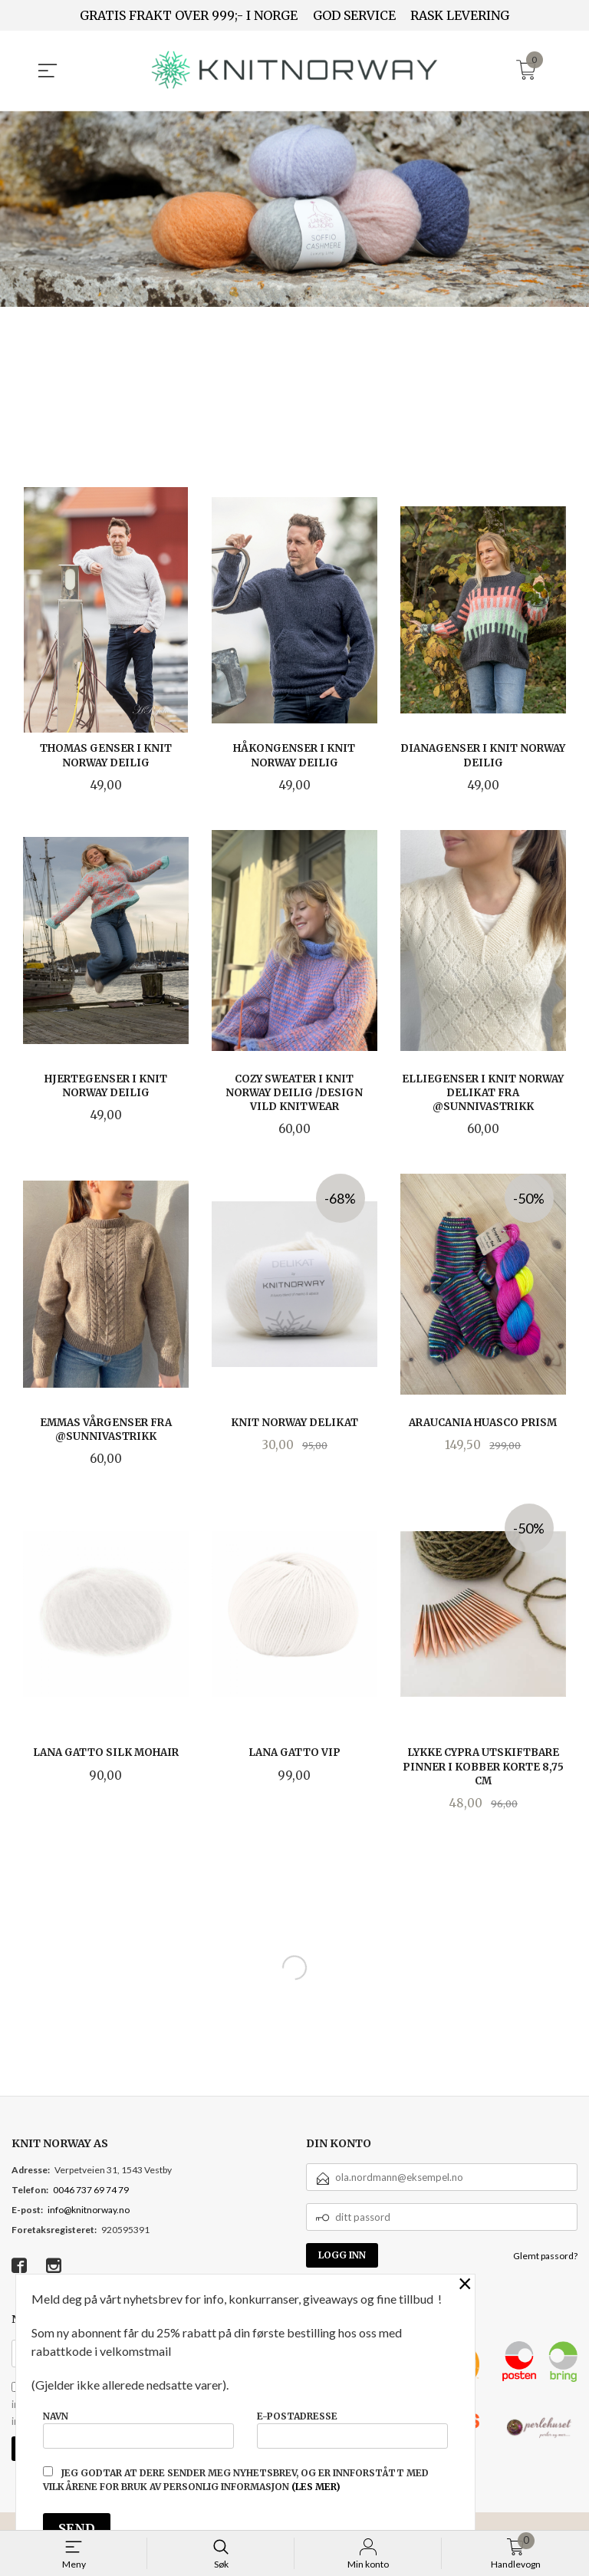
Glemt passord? (545, 2255)
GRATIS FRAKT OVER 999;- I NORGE (189, 15)
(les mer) (316, 2486)
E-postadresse (352, 2426)
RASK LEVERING (459, 15)
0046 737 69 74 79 (91, 2189)
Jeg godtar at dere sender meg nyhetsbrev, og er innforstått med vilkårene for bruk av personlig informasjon (236, 2479)
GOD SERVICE (354, 15)
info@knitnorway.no (89, 2209)
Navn (138, 2426)
